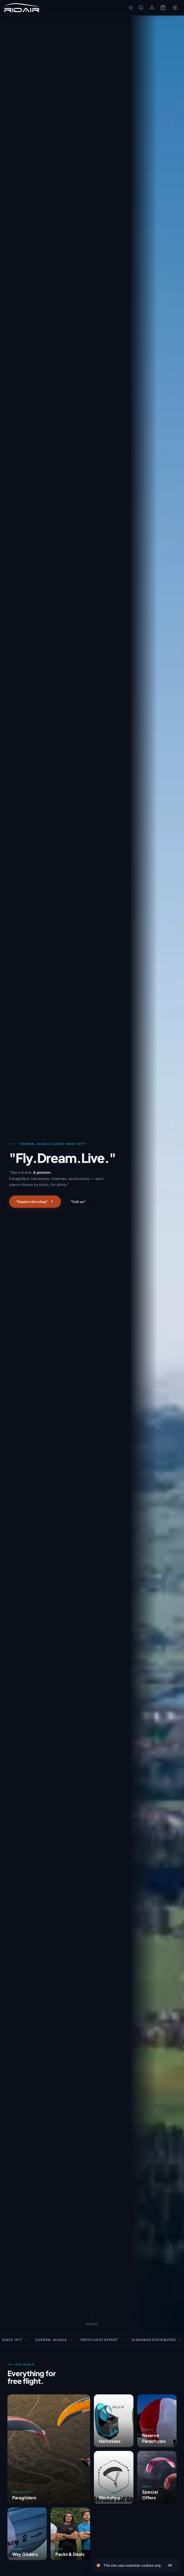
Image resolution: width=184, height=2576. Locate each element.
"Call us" (78, 1202)
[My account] (152, 7)
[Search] (141, 7)
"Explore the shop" (35, 1201)
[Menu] (175, 7)
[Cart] (163, 7)
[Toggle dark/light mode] (130, 7)
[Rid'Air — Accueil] (22, 7)
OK (170, 2565)
